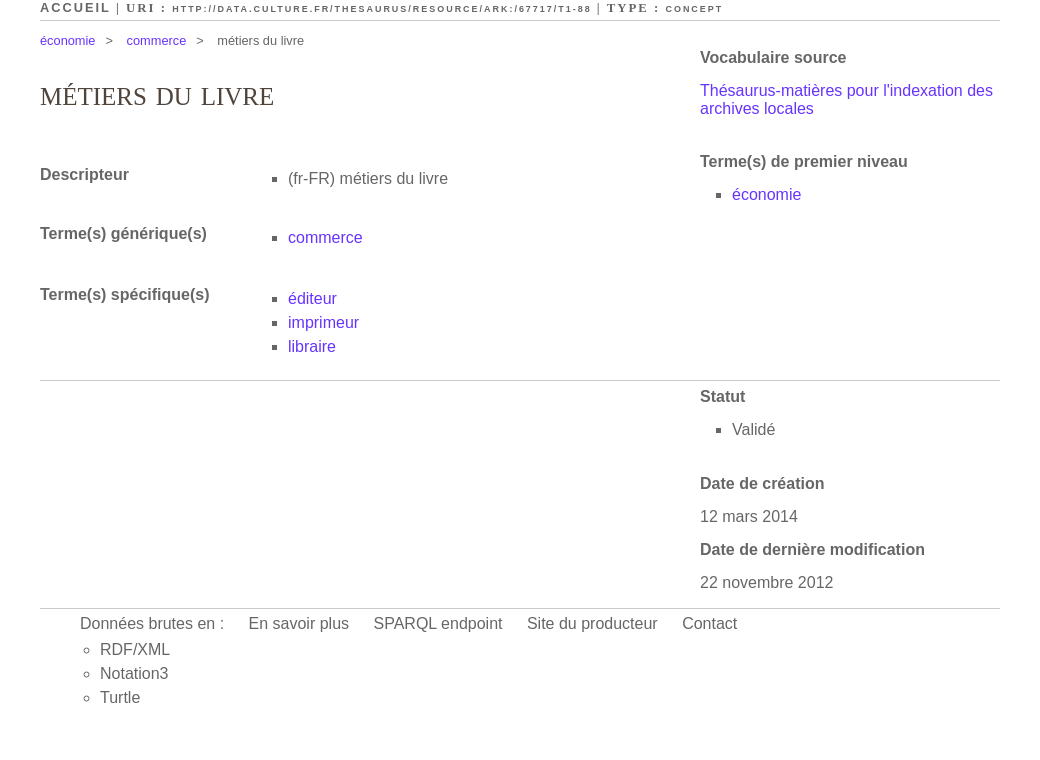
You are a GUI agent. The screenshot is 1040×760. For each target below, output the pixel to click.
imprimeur (323, 322)
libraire (312, 346)
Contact (709, 623)
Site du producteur (592, 623)
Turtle (120, 697)
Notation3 (134, 673)
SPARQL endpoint (438, 623)
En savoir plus (299, 623)
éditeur (312, 298)
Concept (694, 9)
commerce (157, 40)
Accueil (75, 7)
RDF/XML (135, 649)
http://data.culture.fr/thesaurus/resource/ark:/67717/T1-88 (381, 9)
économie (68, 40)
